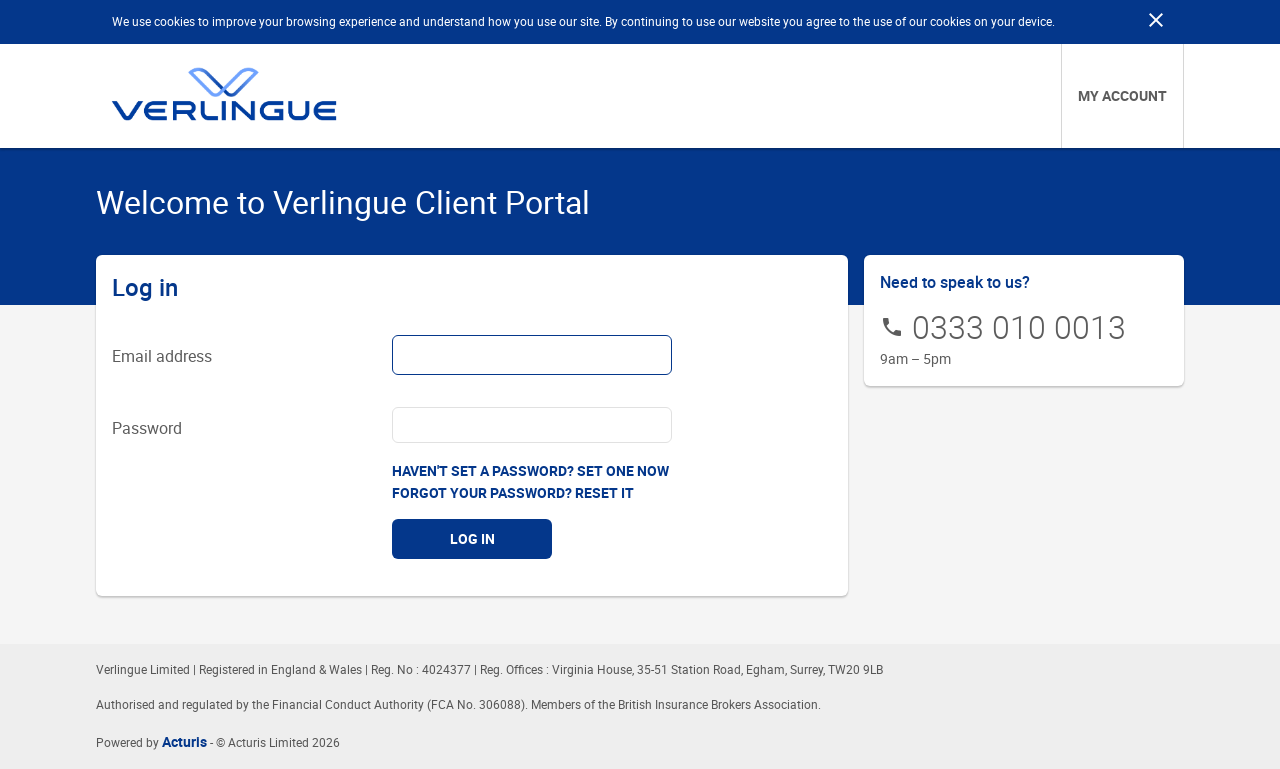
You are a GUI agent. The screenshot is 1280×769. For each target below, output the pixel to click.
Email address (162, 356)
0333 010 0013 (1019, 326)
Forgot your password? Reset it (513, 492)
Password (147, 428)
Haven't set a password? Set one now (530, 470)
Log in (472, 538)
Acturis (184, 741)
